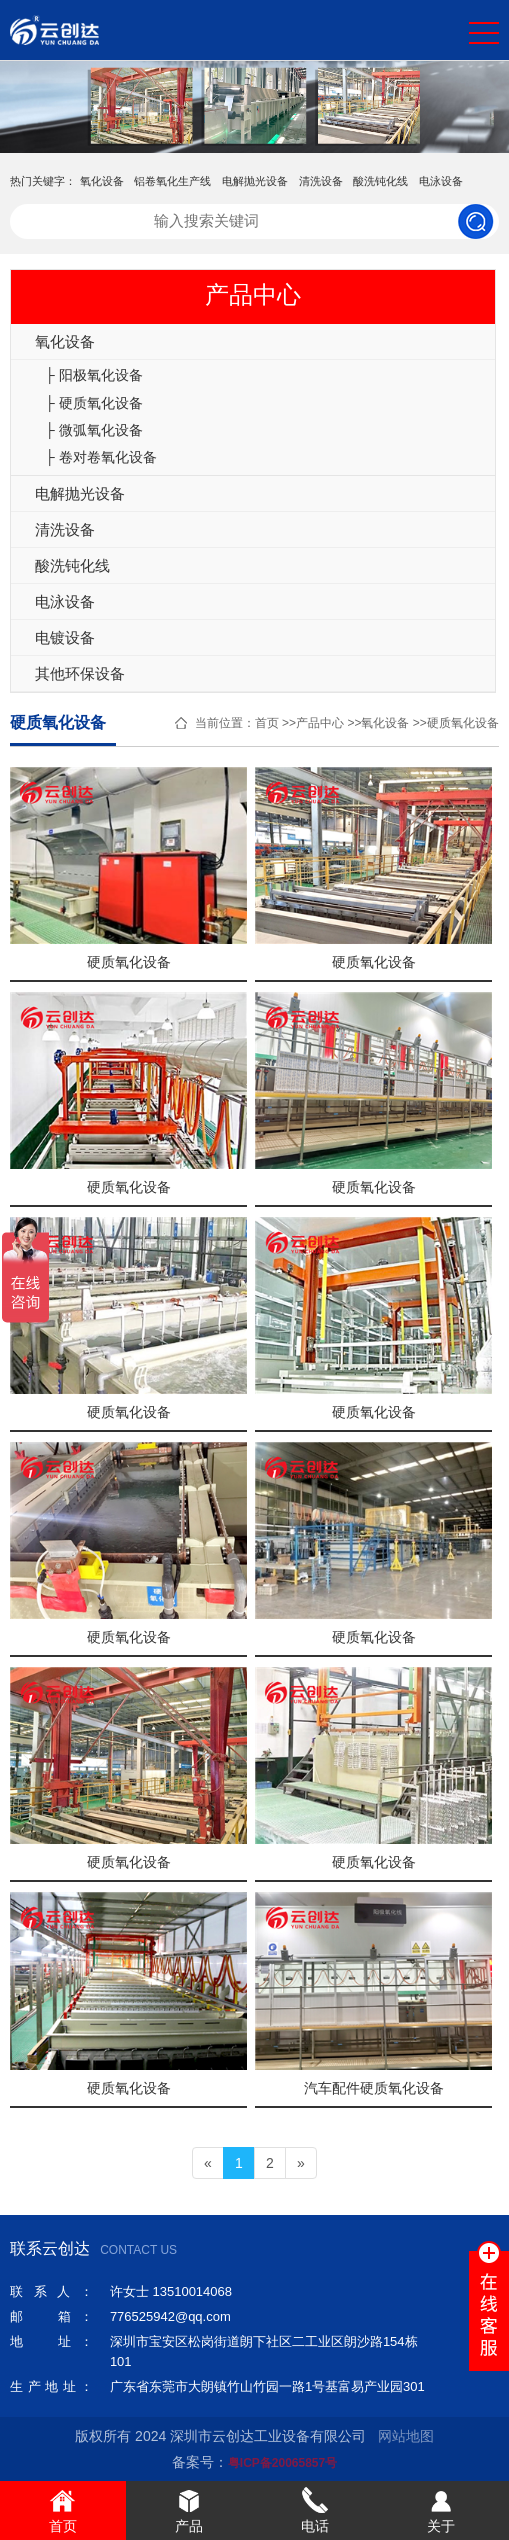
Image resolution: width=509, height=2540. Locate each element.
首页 (267, 723)
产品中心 (320, 723)
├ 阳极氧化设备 (94, 375)
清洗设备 (321, 181)
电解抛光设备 (255, 181)
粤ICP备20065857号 (282, 2463)
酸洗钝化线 (380, 181)
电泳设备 (441, 181)
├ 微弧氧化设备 (94, 430)
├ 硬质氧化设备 (94, 403)
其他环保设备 (80, 673)
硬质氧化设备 (463, 723)
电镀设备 (65, 637)
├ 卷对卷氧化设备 (101, 457)
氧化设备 (102, 181)
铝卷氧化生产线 (172, 181)
